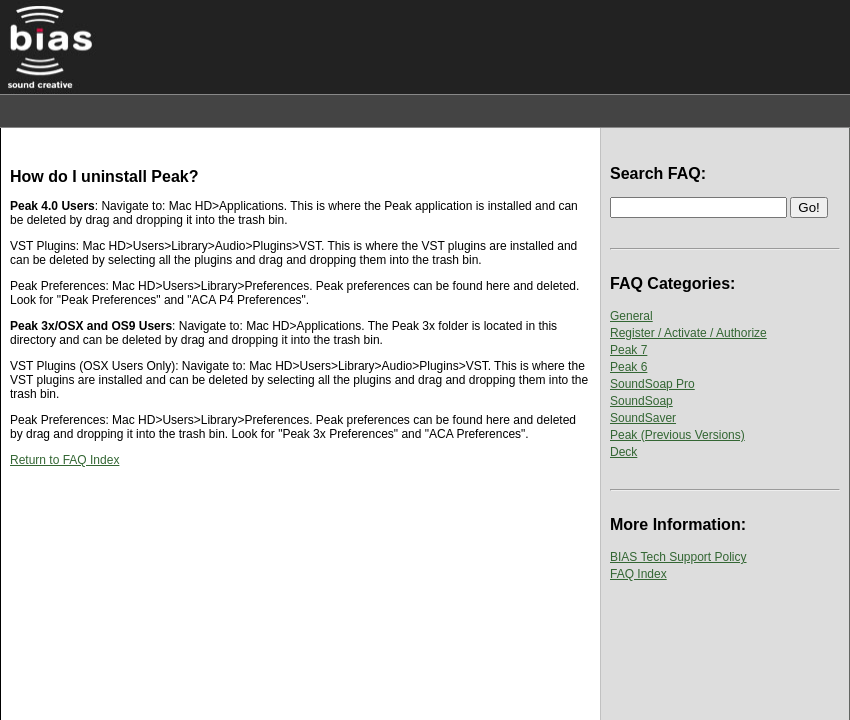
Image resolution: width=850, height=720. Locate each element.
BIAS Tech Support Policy (678, 557)
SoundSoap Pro (652, 384)
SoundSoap (641, 401)
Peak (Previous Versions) (677, 435)
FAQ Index (638, 574)
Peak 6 (628, 367)
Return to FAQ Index (64, 460)
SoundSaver (643, 418)
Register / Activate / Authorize (688, 333)
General (631, 316)
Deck (623, 452)
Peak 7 (628, 350)
